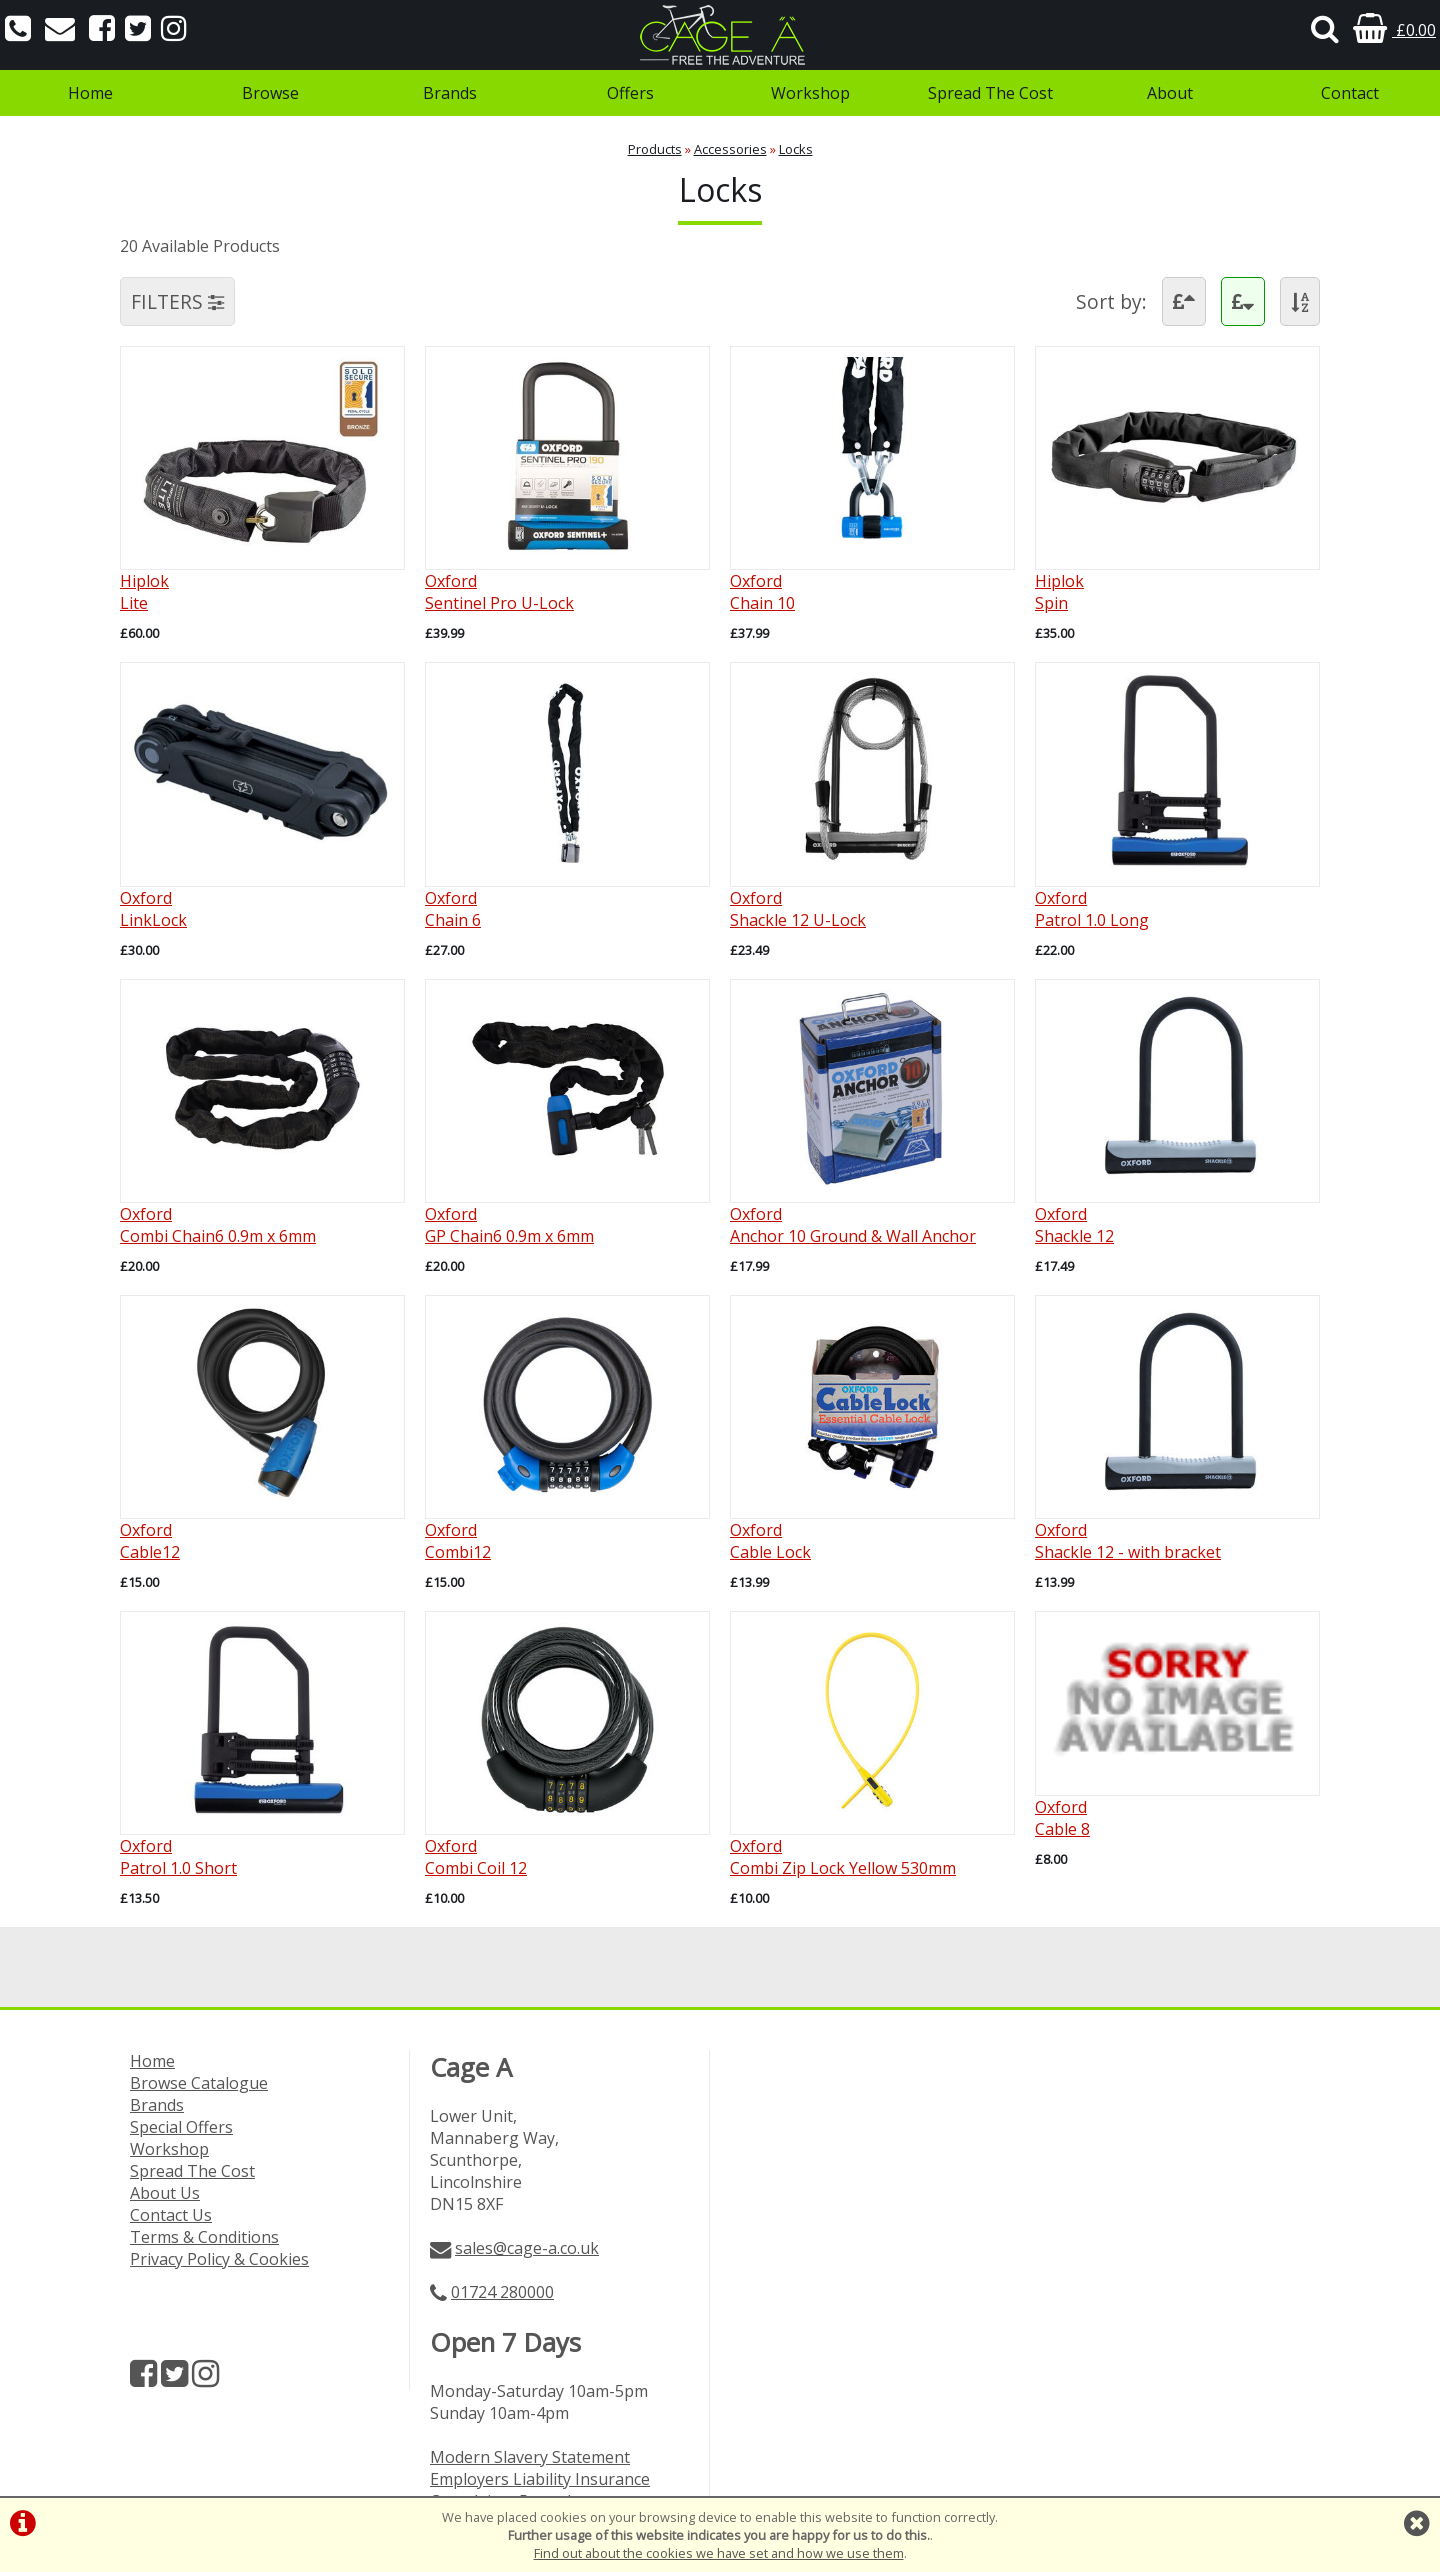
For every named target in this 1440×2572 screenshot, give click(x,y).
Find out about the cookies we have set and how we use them (719, 2553)
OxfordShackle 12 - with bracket (1128, 1541)
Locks (796, 149)
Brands (450, 93)
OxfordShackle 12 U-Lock (798, 909)
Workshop (810, 93)
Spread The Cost (990, 93)
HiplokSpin (1059, 592)
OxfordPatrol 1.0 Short (178, 1857)
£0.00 (1394, 30)
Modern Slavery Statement (530, 2457)
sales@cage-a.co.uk (527, 2248)
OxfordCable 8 (1062, 1818)
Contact (1350, 93)
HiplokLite (144, 592)
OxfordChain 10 (762, 592)
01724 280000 (502, 2292)
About (1170, 93)
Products (655, 149)
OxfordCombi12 (458, 1541)
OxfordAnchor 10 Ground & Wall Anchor (853, 1225)
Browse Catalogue (199, 2083)
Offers (630, 93)
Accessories (730, 149)
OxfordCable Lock (770, 1541)
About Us (165, 2193)
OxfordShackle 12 (1074, 1225)
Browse (270, 93)
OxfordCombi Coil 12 (476, 1857)
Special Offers (181, 2127)
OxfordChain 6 (453, 909)
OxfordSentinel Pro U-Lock (499, 592)
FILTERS (177, 301)
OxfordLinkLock (153, 909)
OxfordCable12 (150, 1541)
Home (90, 93)
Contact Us (171, 2215)
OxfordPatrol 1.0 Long (1092, 909)
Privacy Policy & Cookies (219, 2259)
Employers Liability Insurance (540, 2479)
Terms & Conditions (204, 2237)
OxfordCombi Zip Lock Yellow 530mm (843, 1857)
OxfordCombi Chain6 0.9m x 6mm (218, 1225)
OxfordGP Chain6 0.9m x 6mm (509, 1225)
